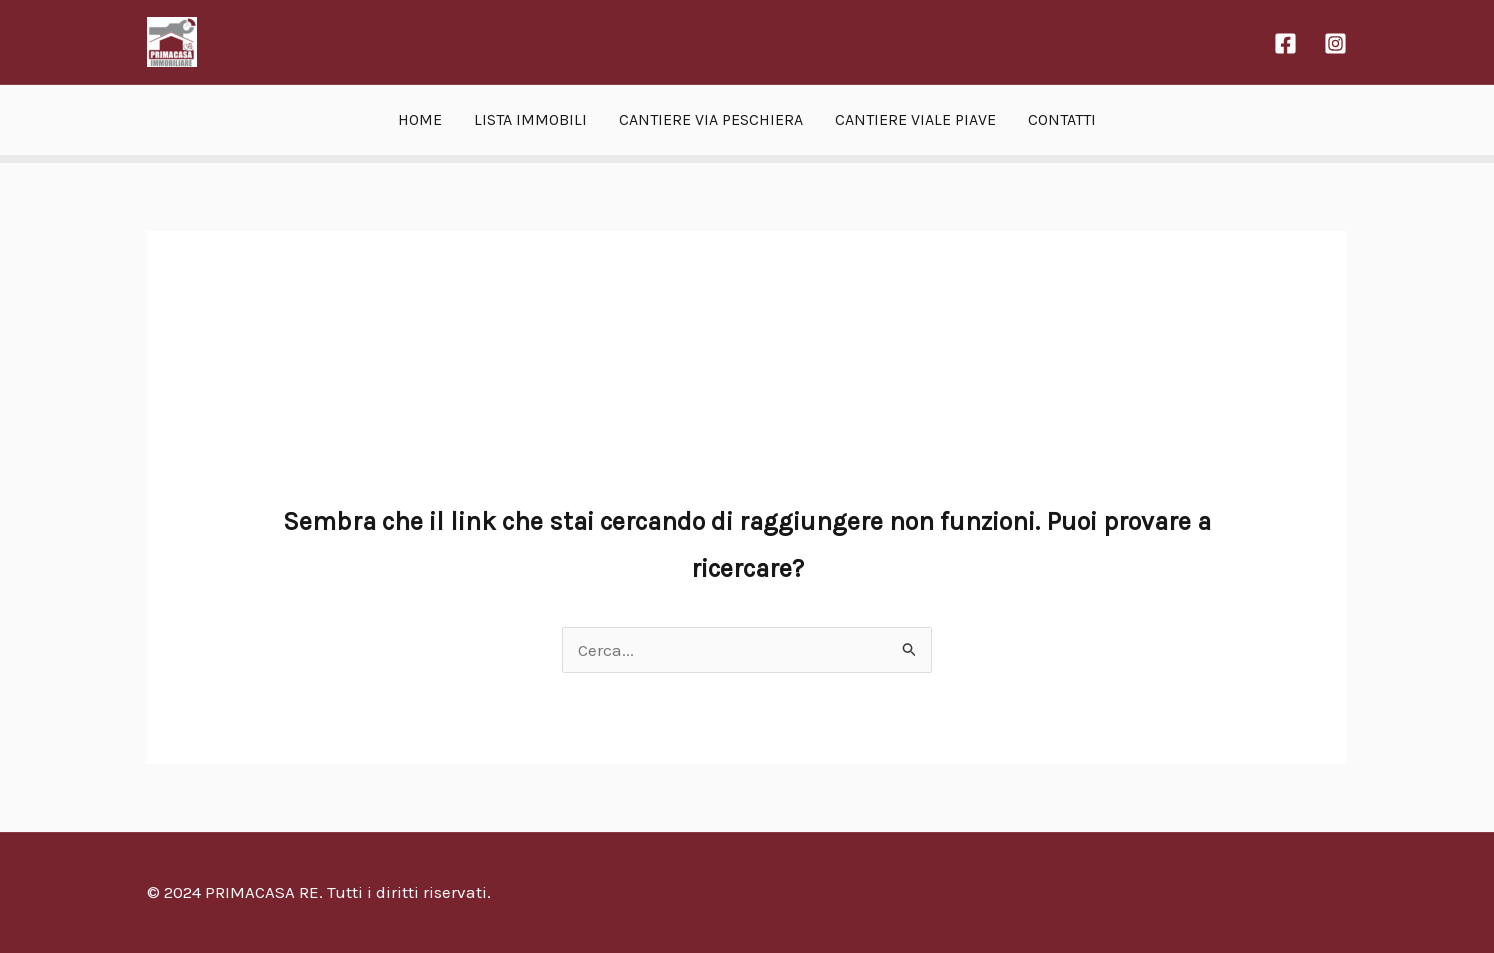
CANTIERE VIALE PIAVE (915, 119)
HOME (420, 119)
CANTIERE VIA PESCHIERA (711, 119)
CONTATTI (1062, 119)
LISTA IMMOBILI (530, 119)
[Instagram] (1335, 43)
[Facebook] (1285, 43)
